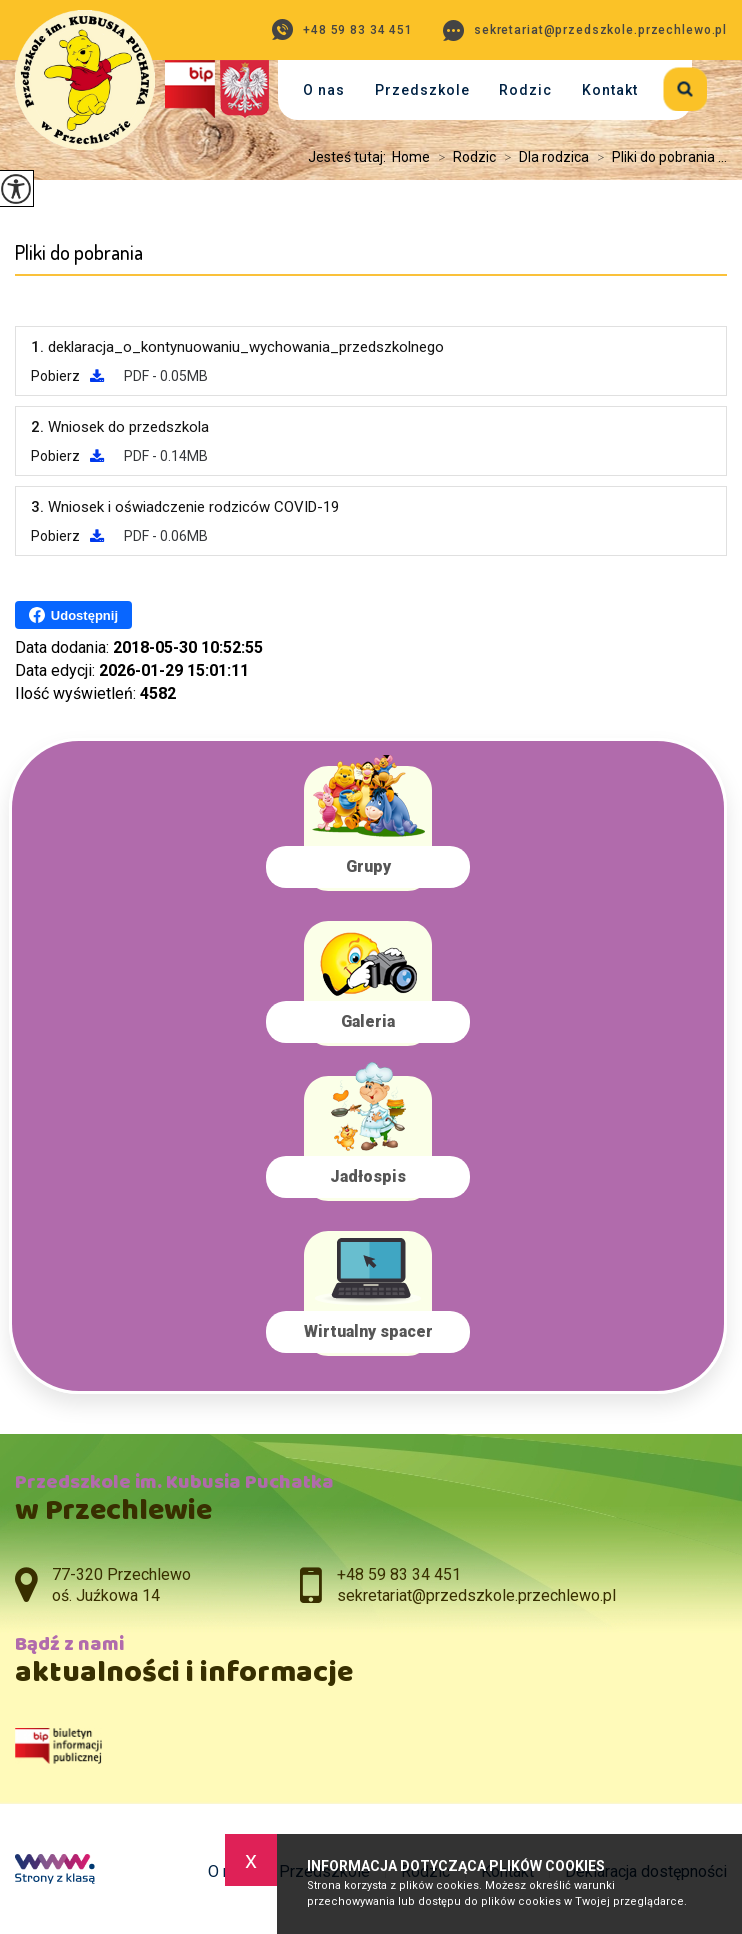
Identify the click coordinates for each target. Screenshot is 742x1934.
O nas (324, 90)
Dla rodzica (542, 157)
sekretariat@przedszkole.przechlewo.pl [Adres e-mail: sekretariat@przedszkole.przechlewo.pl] (476, 1595)
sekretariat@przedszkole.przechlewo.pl (585, 30)
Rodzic (525, 90)
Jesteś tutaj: (350, 157)
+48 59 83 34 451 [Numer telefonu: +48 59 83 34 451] (399, 1574)
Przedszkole (422, 90)
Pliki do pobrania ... (658, 157)
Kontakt (610, 90)
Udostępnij (73, 615)
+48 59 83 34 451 (342, 29)
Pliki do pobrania (79, 252)
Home (411, 157)
